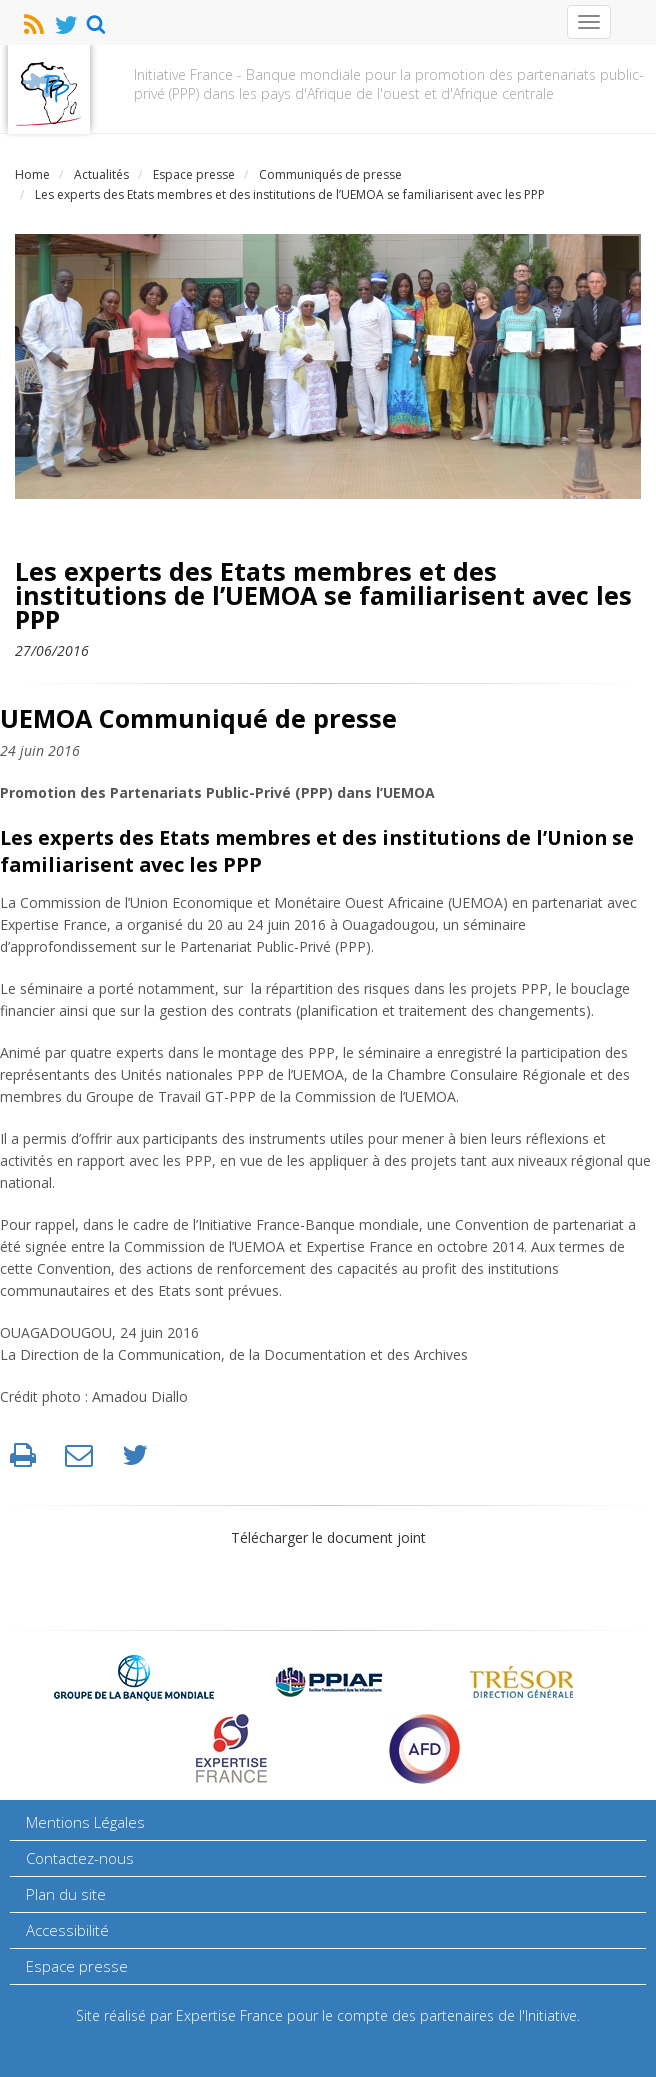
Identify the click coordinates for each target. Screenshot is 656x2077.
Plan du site (66, 1894)
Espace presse (194, 174)
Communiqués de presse (330, 174)
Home (32, 174)
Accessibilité (67, 1930)
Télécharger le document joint (328, 1537)
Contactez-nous (80, 1858)
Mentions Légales (85, 1822)
